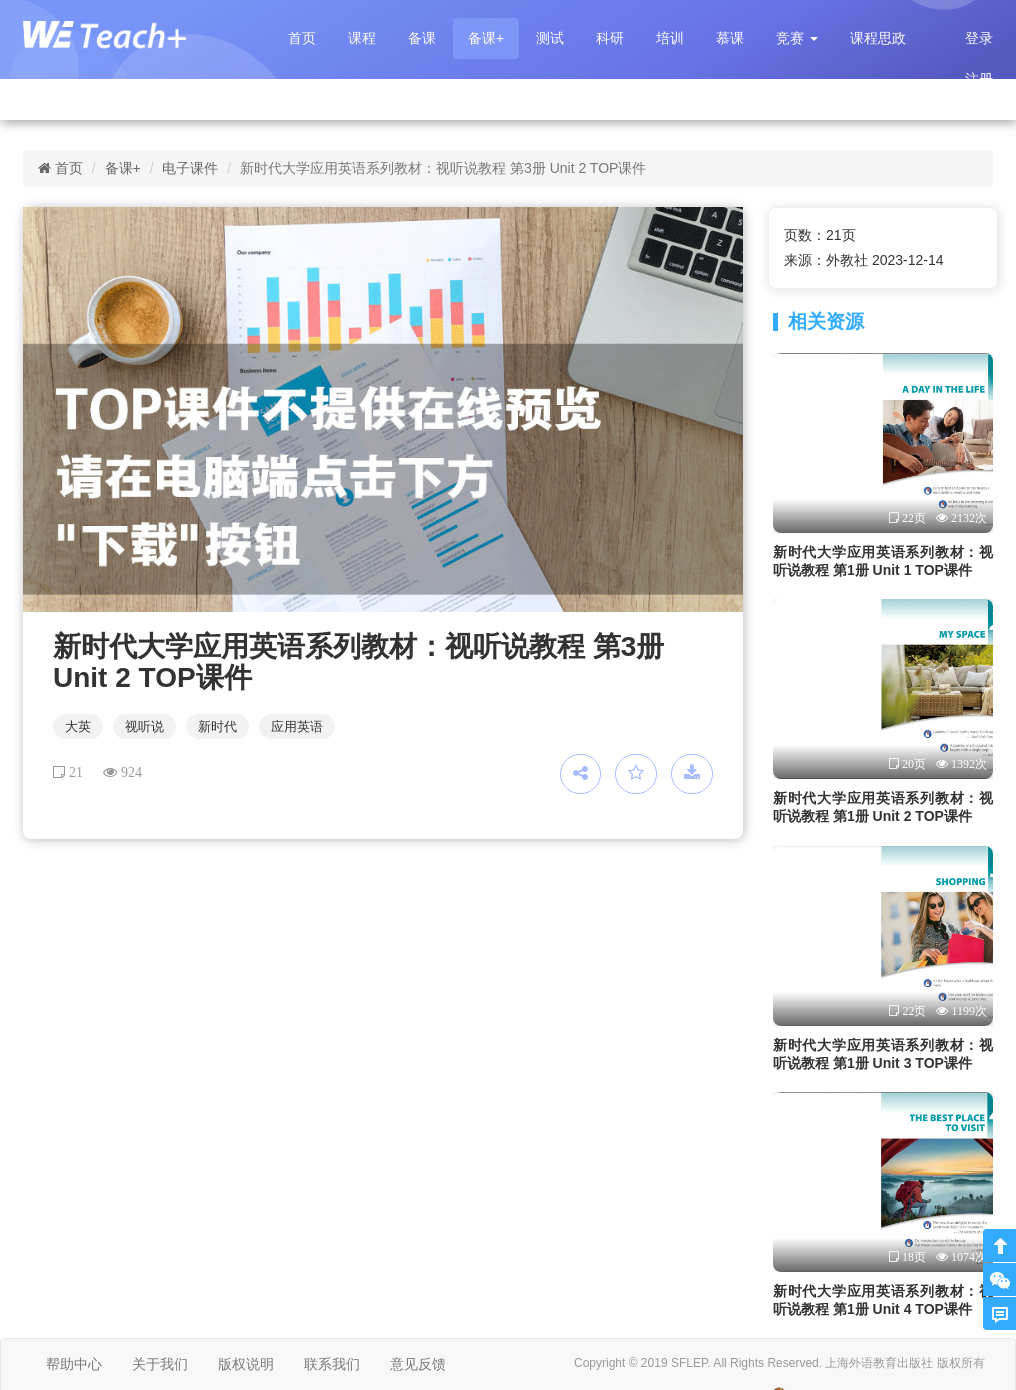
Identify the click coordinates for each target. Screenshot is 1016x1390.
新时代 (217, 726)
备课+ (486, 38)
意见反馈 (418, 1364)
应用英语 (297, 726)
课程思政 (878, 38)
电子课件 (190, 168)
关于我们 (160, 1364)
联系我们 (332, 1364)
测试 (550, 38)
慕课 (730, 38)
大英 (78, 726)
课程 (362, 38)
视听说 (144, 726)
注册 (979, 79)
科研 (610, 38)
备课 (422, 38)
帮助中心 (74, 1364)
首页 (302, 38)
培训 (670, 38)
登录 (979, 38)
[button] (797, 38)
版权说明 (246, 1364)
